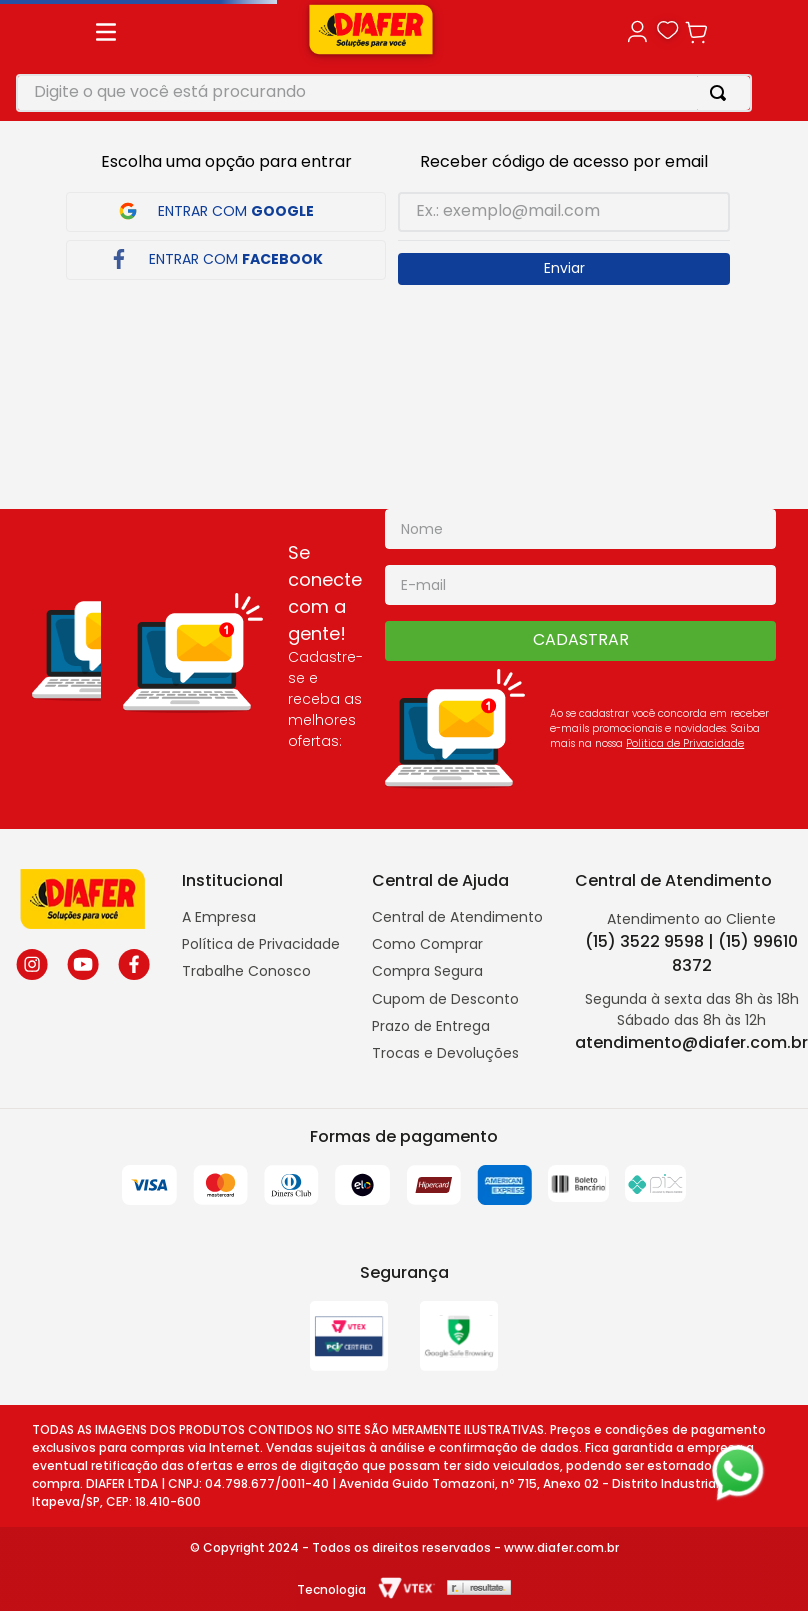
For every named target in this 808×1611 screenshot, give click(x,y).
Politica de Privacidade (685, 743)
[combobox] (384, 93)
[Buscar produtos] (722, 93)
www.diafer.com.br (561, 1547)
